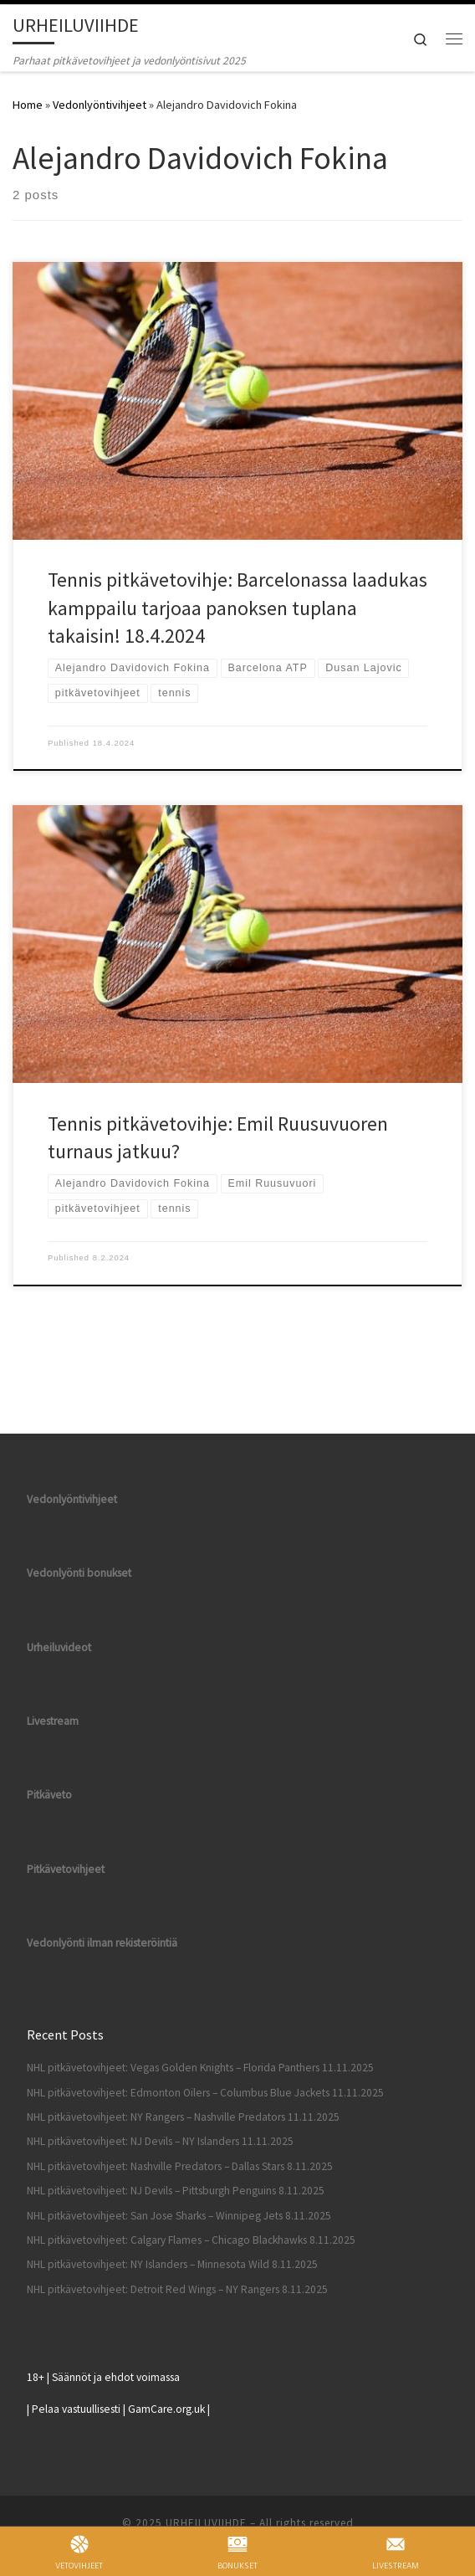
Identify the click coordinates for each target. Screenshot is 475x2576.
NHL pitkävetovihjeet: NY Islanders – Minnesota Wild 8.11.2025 (172, 2264)
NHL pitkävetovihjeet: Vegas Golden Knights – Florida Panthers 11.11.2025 (200, 2067)
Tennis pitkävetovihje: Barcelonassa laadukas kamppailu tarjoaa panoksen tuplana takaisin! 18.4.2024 (237, 607)
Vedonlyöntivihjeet (99, 104)
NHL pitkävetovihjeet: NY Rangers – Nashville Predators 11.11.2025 (183, 2117)
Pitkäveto (49, 1795)
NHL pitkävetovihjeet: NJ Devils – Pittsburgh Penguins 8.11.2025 (175, 2190)
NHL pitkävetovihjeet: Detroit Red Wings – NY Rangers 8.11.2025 (177, 2289)
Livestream (53, 1721)
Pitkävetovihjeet (66, 1869)
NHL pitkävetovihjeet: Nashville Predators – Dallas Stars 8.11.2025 (180, 2166)
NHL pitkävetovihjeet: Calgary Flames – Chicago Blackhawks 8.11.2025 (191, 2240)
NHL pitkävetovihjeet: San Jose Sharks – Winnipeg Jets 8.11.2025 (179, 2216)
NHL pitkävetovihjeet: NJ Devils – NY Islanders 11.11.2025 (160, 2141)
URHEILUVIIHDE (206, 2523)
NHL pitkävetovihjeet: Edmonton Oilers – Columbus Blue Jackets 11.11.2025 (205, 2093)
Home (28, 104)
